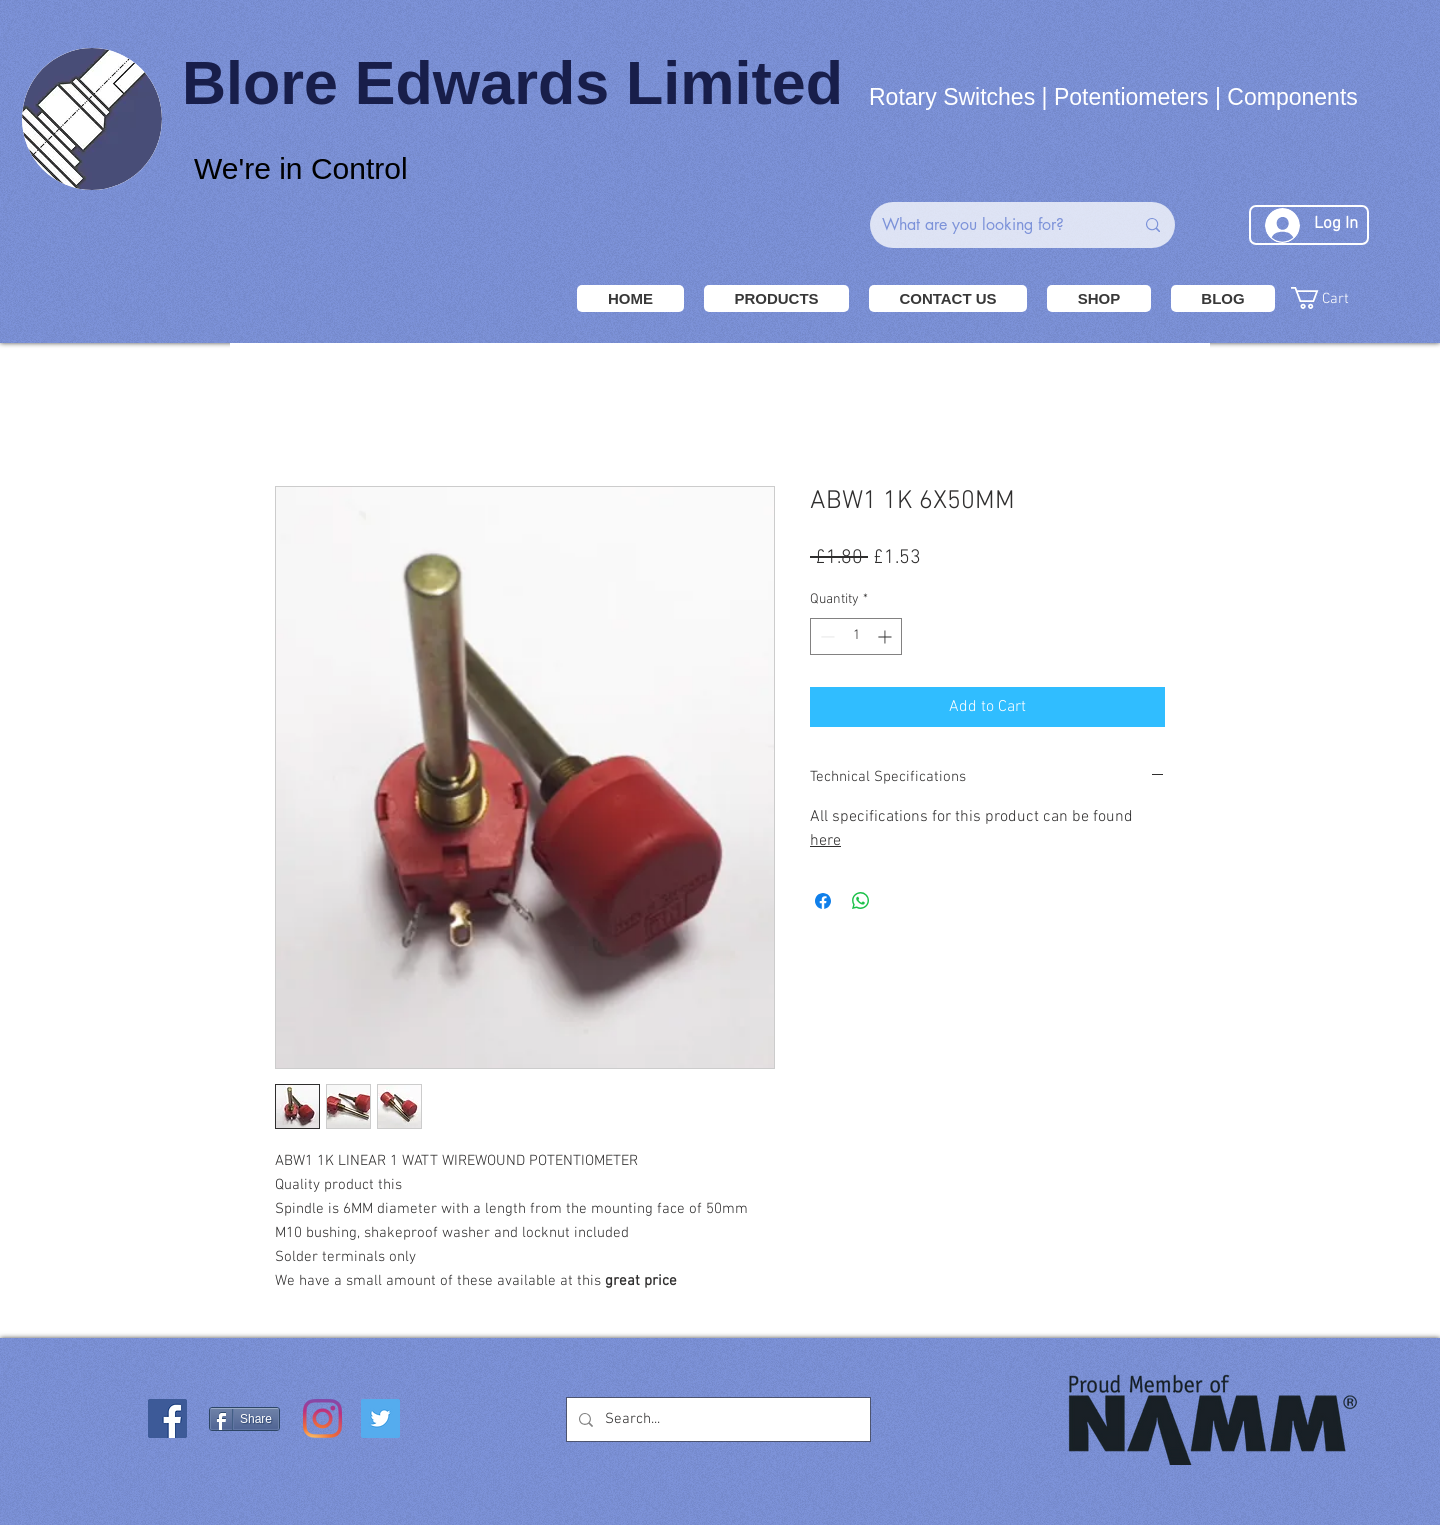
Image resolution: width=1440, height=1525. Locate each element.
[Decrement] (825, 636)
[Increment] (886, 636)
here (825, 841)
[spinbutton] (856, 636)
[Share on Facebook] (823, 901)
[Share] (244, 1419)
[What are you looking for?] (993, 225)
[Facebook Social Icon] (167, 1418)
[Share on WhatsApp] (861, 901)
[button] (1355, 298)
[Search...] (716, 1419)
